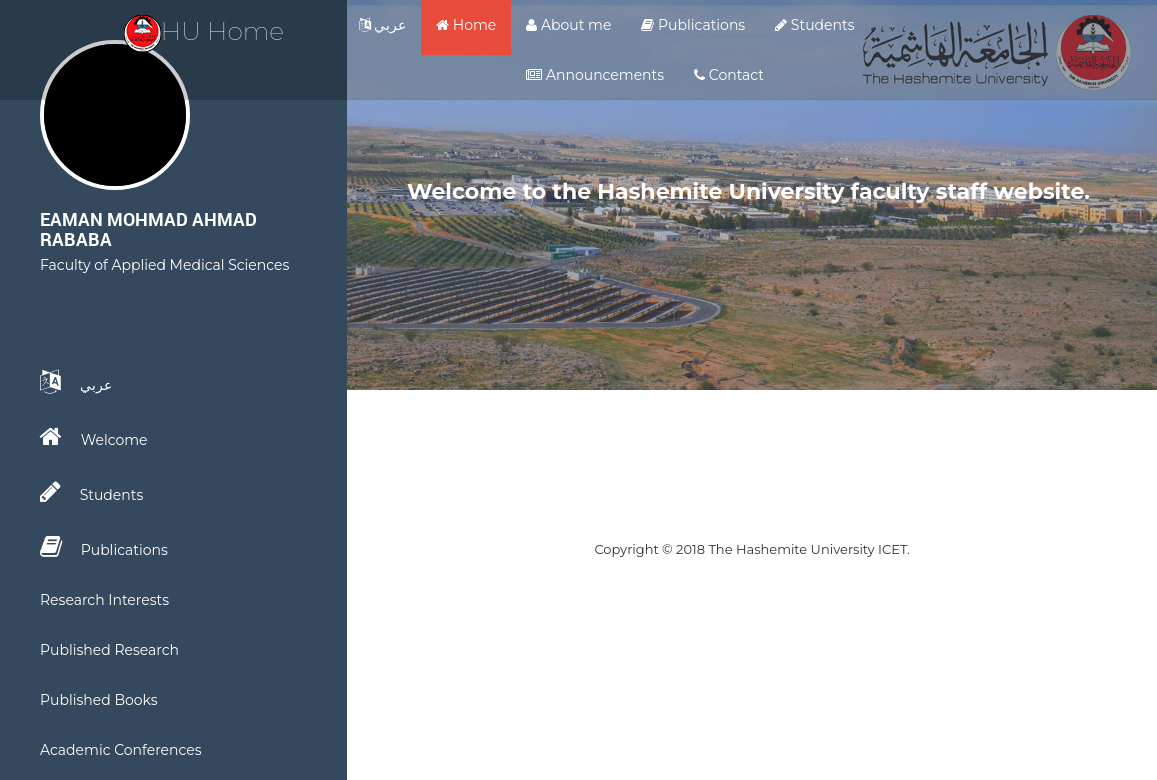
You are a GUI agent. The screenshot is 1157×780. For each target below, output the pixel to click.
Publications (693, 25)
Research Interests (104, 600)
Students (814, 25)
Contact (729, 75)
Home (466, 25)
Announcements (595, 75)
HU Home (204, 31)
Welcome (94, 437)
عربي (383, 25)
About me (568, 25)
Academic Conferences (121, 750)
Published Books (99, 700)
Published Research (109, 650)
